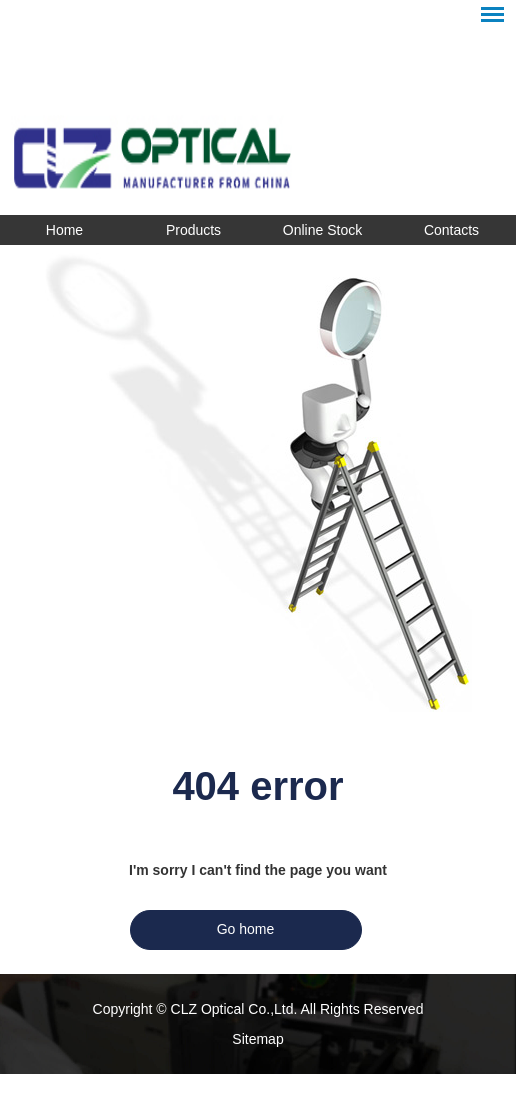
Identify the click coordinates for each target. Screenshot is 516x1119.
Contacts (451, 230)
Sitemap (257, 1039)
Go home (246, 929)
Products (193, 230)
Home (64, 230)
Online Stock (322, 230)
